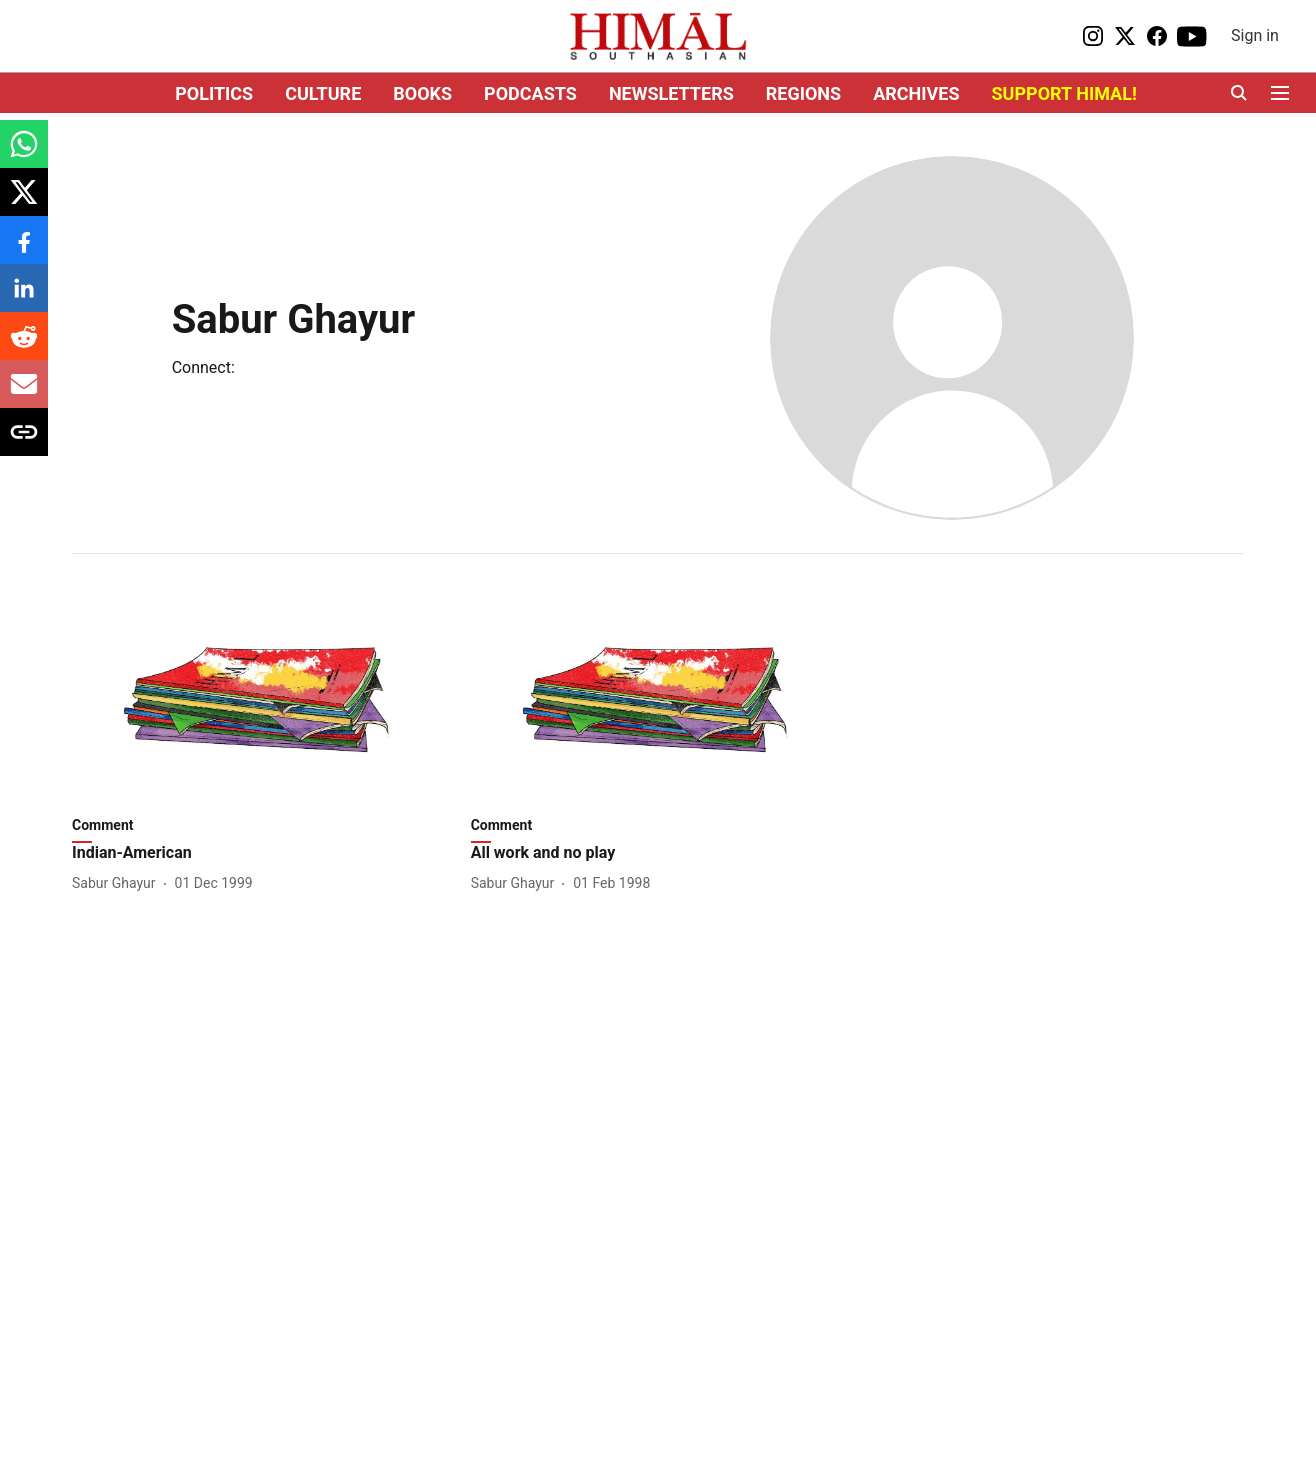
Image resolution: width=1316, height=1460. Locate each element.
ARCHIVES (916, 93)
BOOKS (422, 93)
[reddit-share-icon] (24, 346)
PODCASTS (530, 93)
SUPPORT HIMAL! (1064, 93)
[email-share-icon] (24, 394)
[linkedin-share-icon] (24, 298)
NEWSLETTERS (671, 93)
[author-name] (118, 883)
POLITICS (214, 93)
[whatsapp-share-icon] (24, 154)
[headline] (259, 853)
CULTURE (323, 93)
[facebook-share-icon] (24, 250)
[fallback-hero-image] (259, 699)
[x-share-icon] (24, 202)
